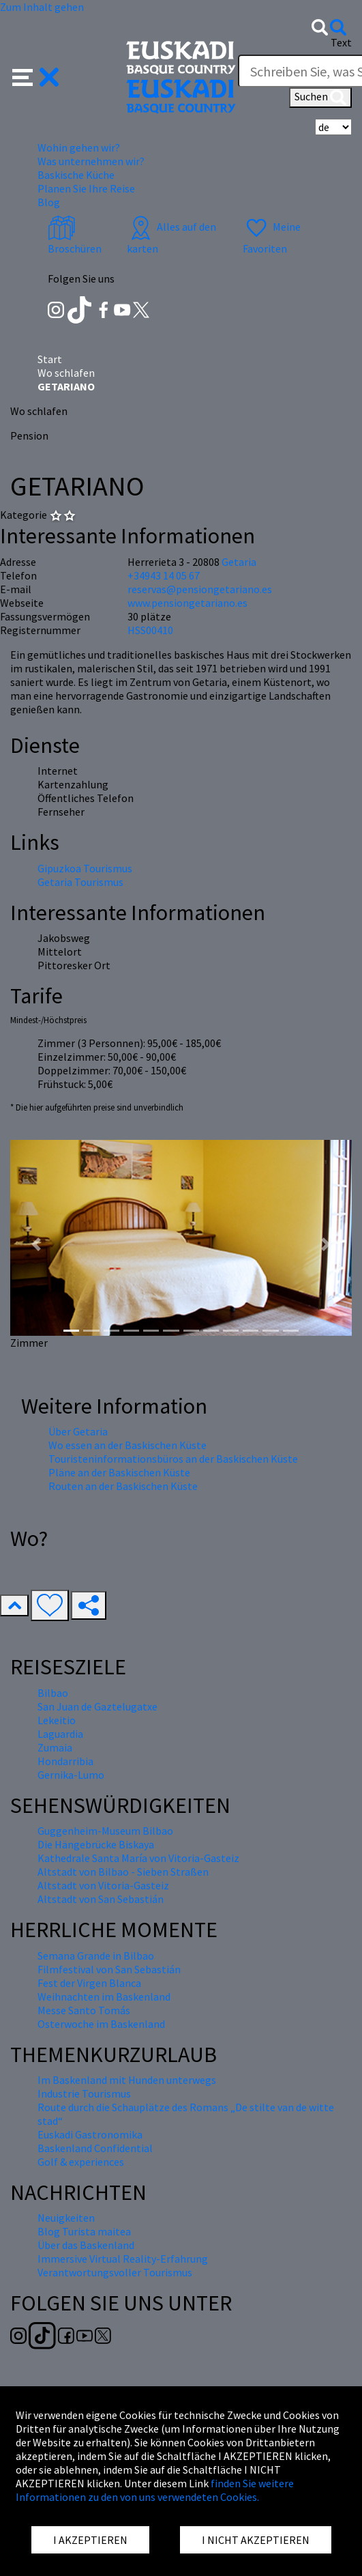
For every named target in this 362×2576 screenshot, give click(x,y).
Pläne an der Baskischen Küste (119, 1472)
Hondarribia (65, 1761)
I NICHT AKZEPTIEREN (256, 2540)
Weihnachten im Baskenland (103, 1996)
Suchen (320, 97)
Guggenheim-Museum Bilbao (105, 1830)
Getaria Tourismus (80, 882)
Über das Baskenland (85, 2245)
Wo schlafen (66, 373)
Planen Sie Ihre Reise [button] (86, 188)
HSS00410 (150, 630)
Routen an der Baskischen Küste (123, 1486)
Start (49, 359)
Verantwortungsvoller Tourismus (114, 2272)
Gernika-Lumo (70, 1774)
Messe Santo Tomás (83, 2010)
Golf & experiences (80, 2162)
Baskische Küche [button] (76, 175)
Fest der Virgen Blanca (89, 1983)
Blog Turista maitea (84, 2231)
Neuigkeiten (66, 2217)
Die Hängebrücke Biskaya (95, 1844)
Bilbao (52, 1693)
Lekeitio (56, 1720)
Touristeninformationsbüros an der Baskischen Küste (173, 1458)
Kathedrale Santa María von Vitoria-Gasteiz (138, 1858)
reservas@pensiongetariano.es (199, 589)
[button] (35, 76)
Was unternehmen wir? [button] (91, 161)
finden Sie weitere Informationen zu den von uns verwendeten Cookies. (155, 2490)
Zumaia (54, 1747)
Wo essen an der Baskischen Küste (127, 1445)
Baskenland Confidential (95, 2148)
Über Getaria (78, 1431)
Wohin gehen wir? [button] (78, 147)
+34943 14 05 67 (163, 575)
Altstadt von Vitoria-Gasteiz (103, 1885)
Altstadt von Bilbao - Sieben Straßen (123, 1871)
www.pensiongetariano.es (187, 603)
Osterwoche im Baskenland (101, 2024)
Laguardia (60, 1734)
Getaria (239, 562)
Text (341, 42)
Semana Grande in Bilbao (95, 1955)
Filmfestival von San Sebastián (109, 1969)
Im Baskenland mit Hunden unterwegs (126, 2080)
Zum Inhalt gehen (42, 7)
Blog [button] (48, 202)
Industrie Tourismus (84, 2093)
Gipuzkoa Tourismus (84, 868)
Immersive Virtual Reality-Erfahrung (122, 2258)
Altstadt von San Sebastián (100, 1899)
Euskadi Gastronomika (89, 2134)
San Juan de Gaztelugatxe (97, 1706)
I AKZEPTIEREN (90, 2540)
